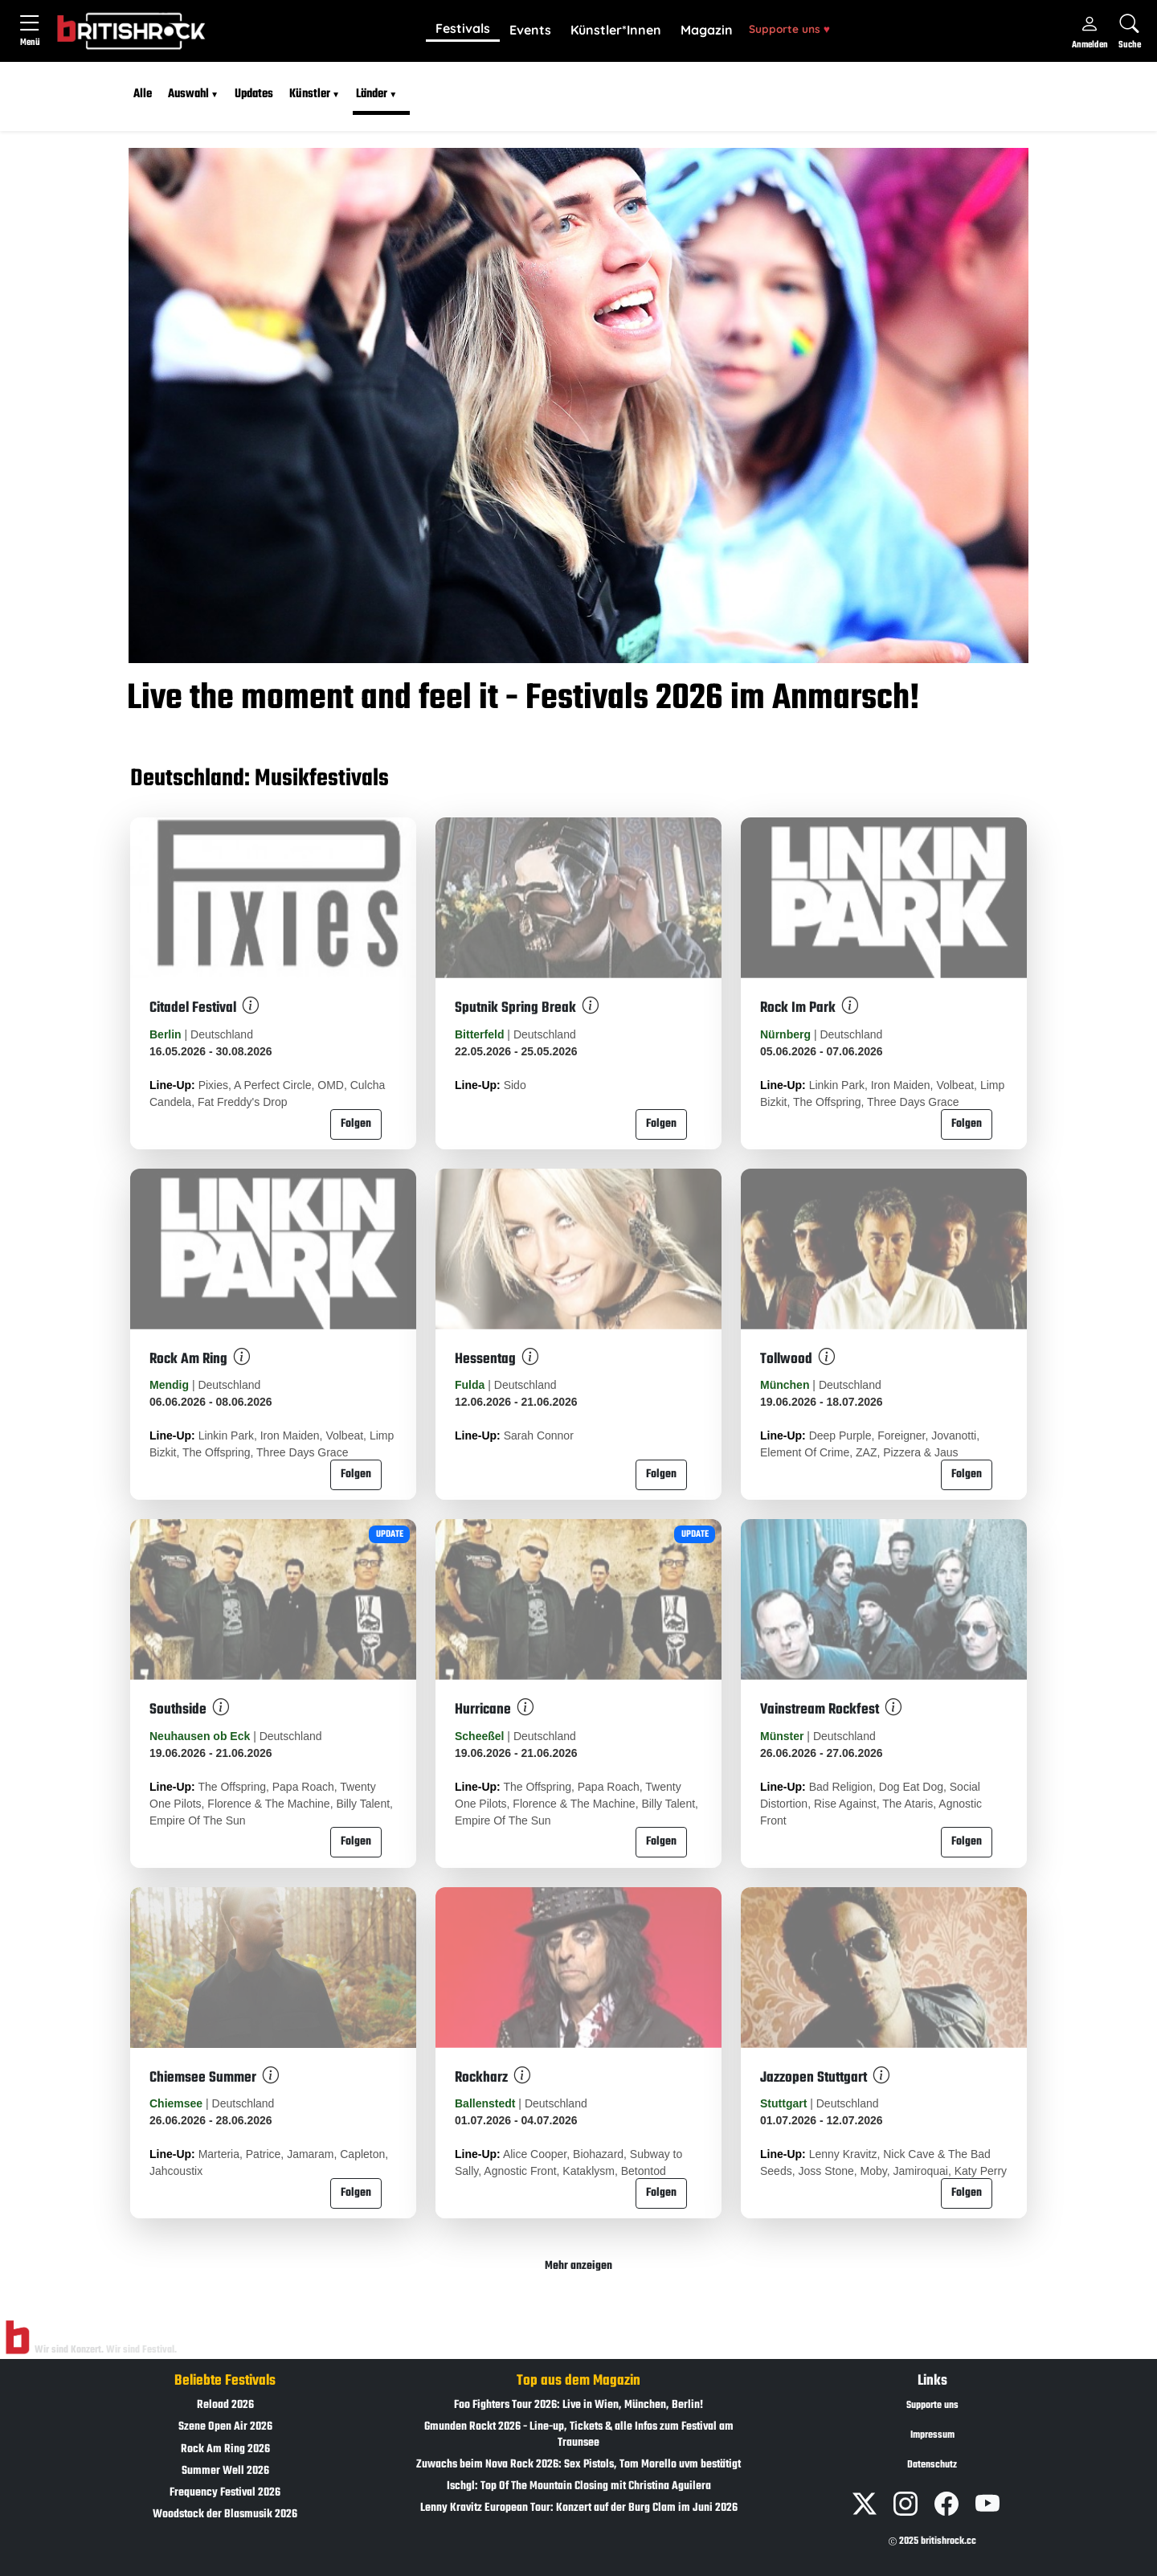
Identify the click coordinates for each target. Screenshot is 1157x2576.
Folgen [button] (356, 1124)
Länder (371, 94)
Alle (142, 94)
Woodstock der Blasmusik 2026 (225, 2514)
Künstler (309, 94)
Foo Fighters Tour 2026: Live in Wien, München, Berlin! (578, 2405)
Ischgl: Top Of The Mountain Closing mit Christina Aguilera (579, 2486)
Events (530, 30)
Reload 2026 (225, 2405)
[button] (463, 30)
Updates (254, 94)
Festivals (462, 28)
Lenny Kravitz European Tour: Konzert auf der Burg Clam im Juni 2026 (579, 2508)
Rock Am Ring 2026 (225, 2449)
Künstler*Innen (615, 30)
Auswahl (188, 94)
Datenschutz (932, 2465)
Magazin (707, 30)
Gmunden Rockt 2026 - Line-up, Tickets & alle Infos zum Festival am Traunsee (579, 2434)
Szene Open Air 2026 (225, 2427)
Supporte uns (789, 28)
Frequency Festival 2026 (225, 2493)
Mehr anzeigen (578, 2266)
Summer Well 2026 (225, 2471)
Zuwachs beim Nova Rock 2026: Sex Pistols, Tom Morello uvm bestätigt (578, 2464)
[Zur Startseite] (17, 2338)
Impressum (932, 2435)
